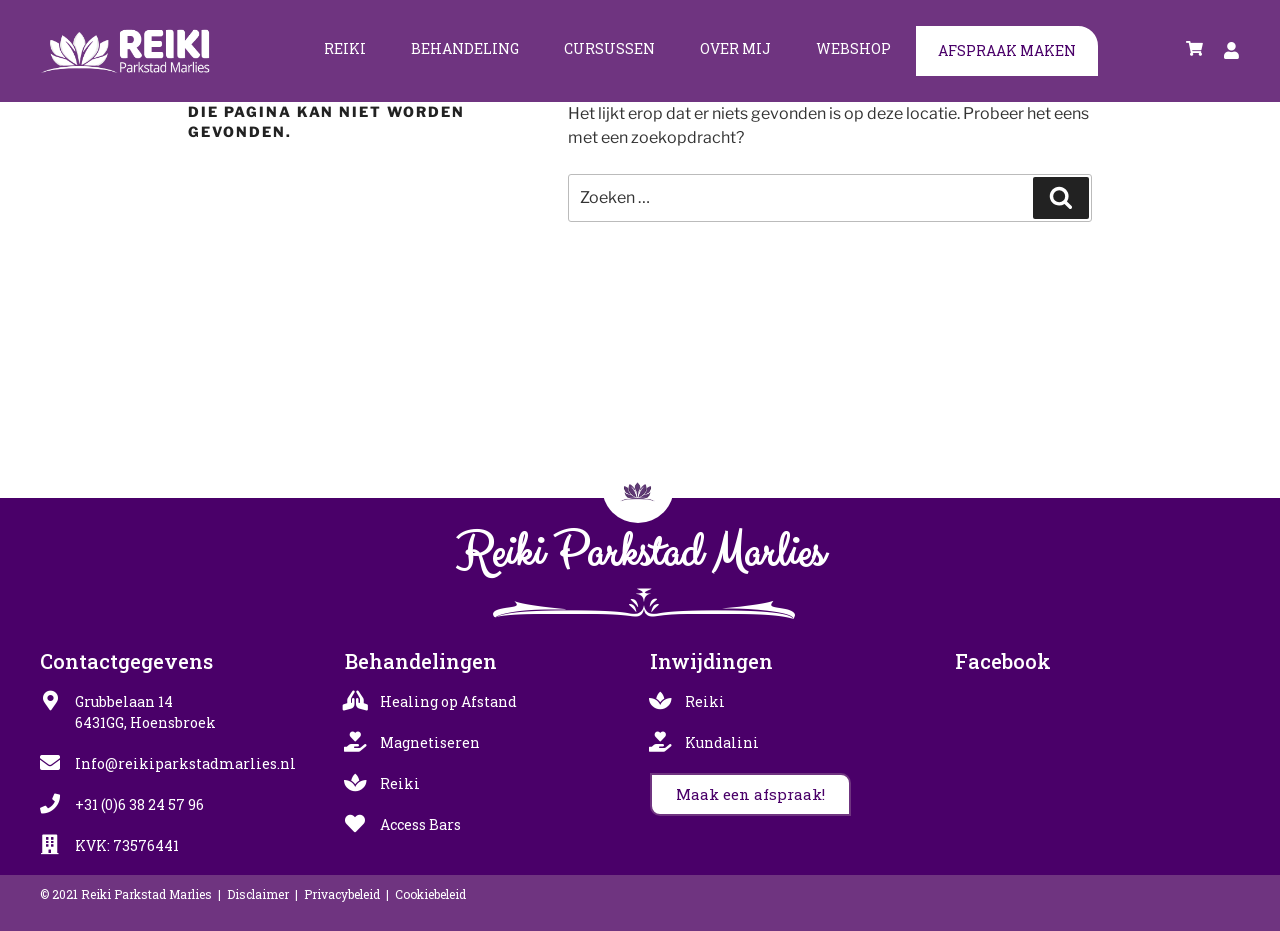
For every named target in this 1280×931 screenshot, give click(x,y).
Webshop (853, 48)
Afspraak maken (1007, 50)
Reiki (345, 48)
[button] (750, 794)
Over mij (735, 48)
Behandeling (465, 48)
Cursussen (609, 48)
